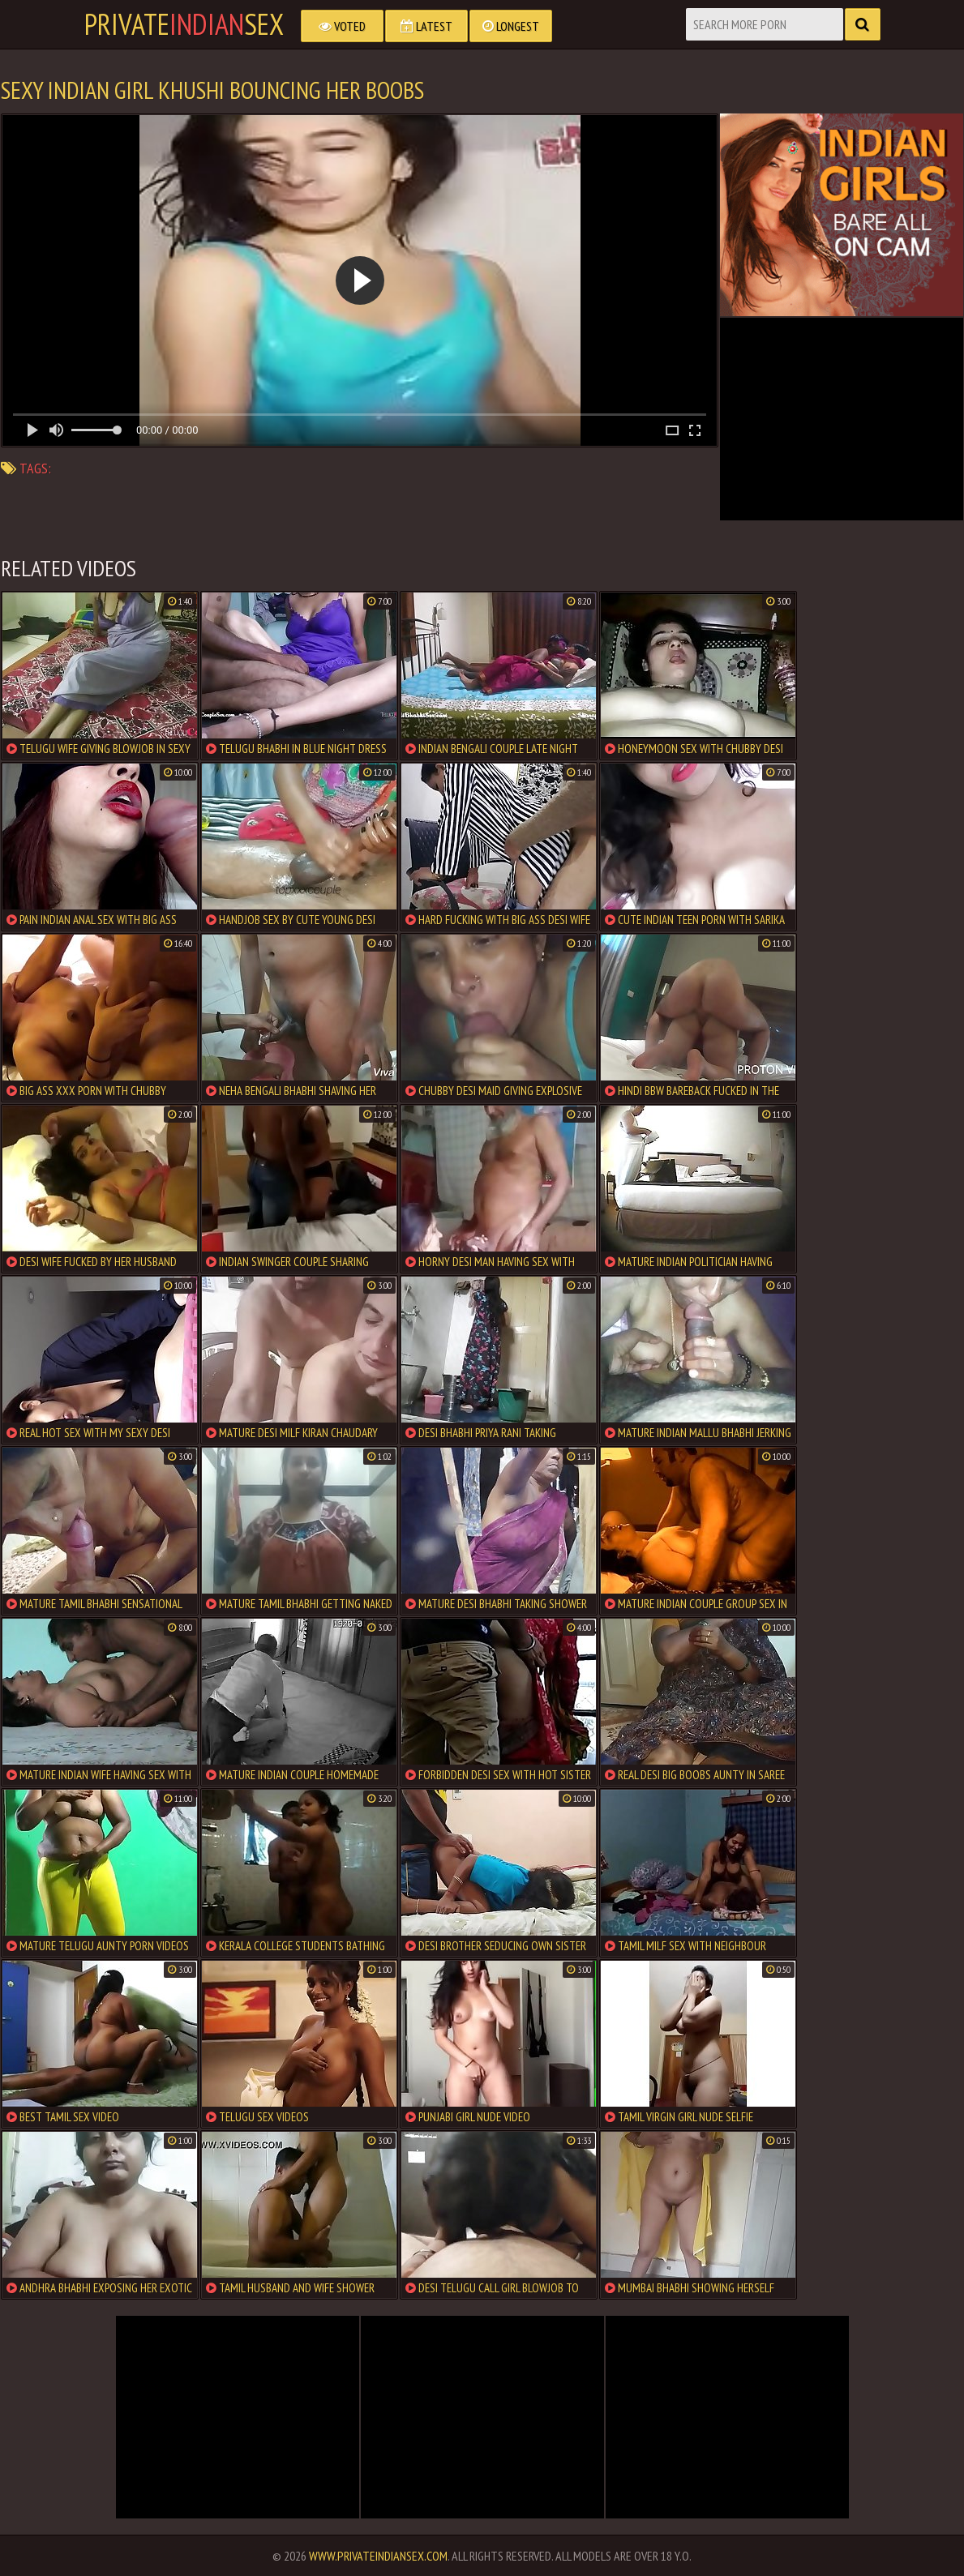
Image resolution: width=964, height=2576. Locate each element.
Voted (342, 26)
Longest (510, 26)
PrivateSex (184, 24)
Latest (426, 26)
